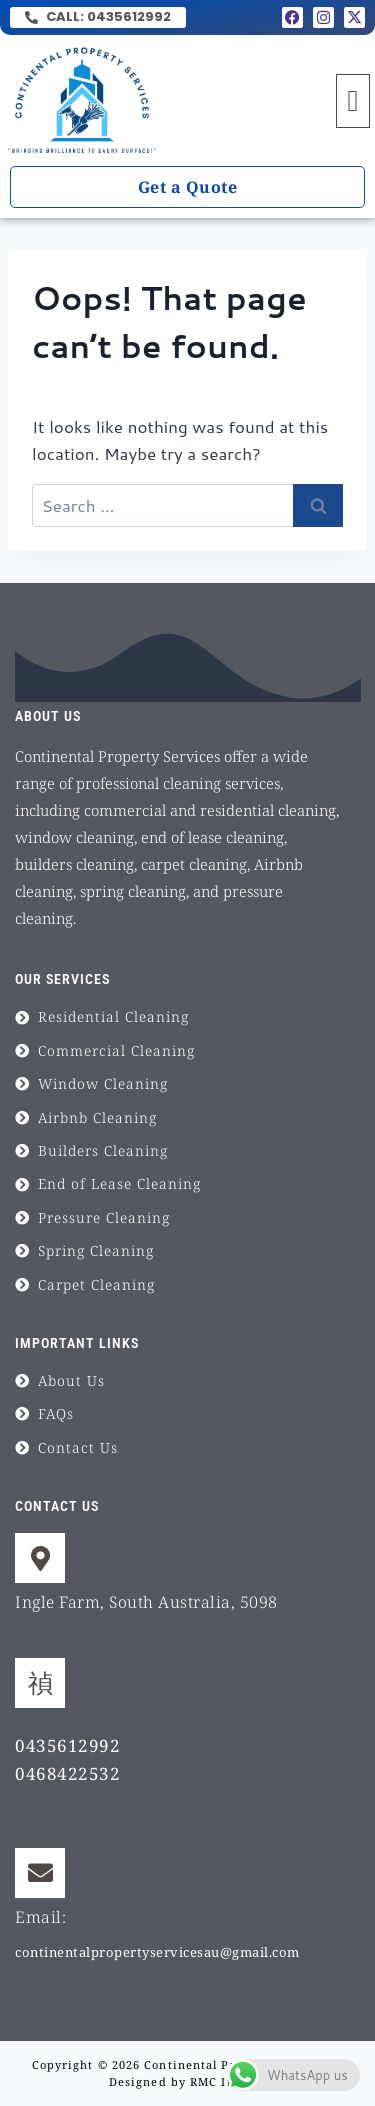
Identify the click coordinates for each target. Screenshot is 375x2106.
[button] (353, 101)
